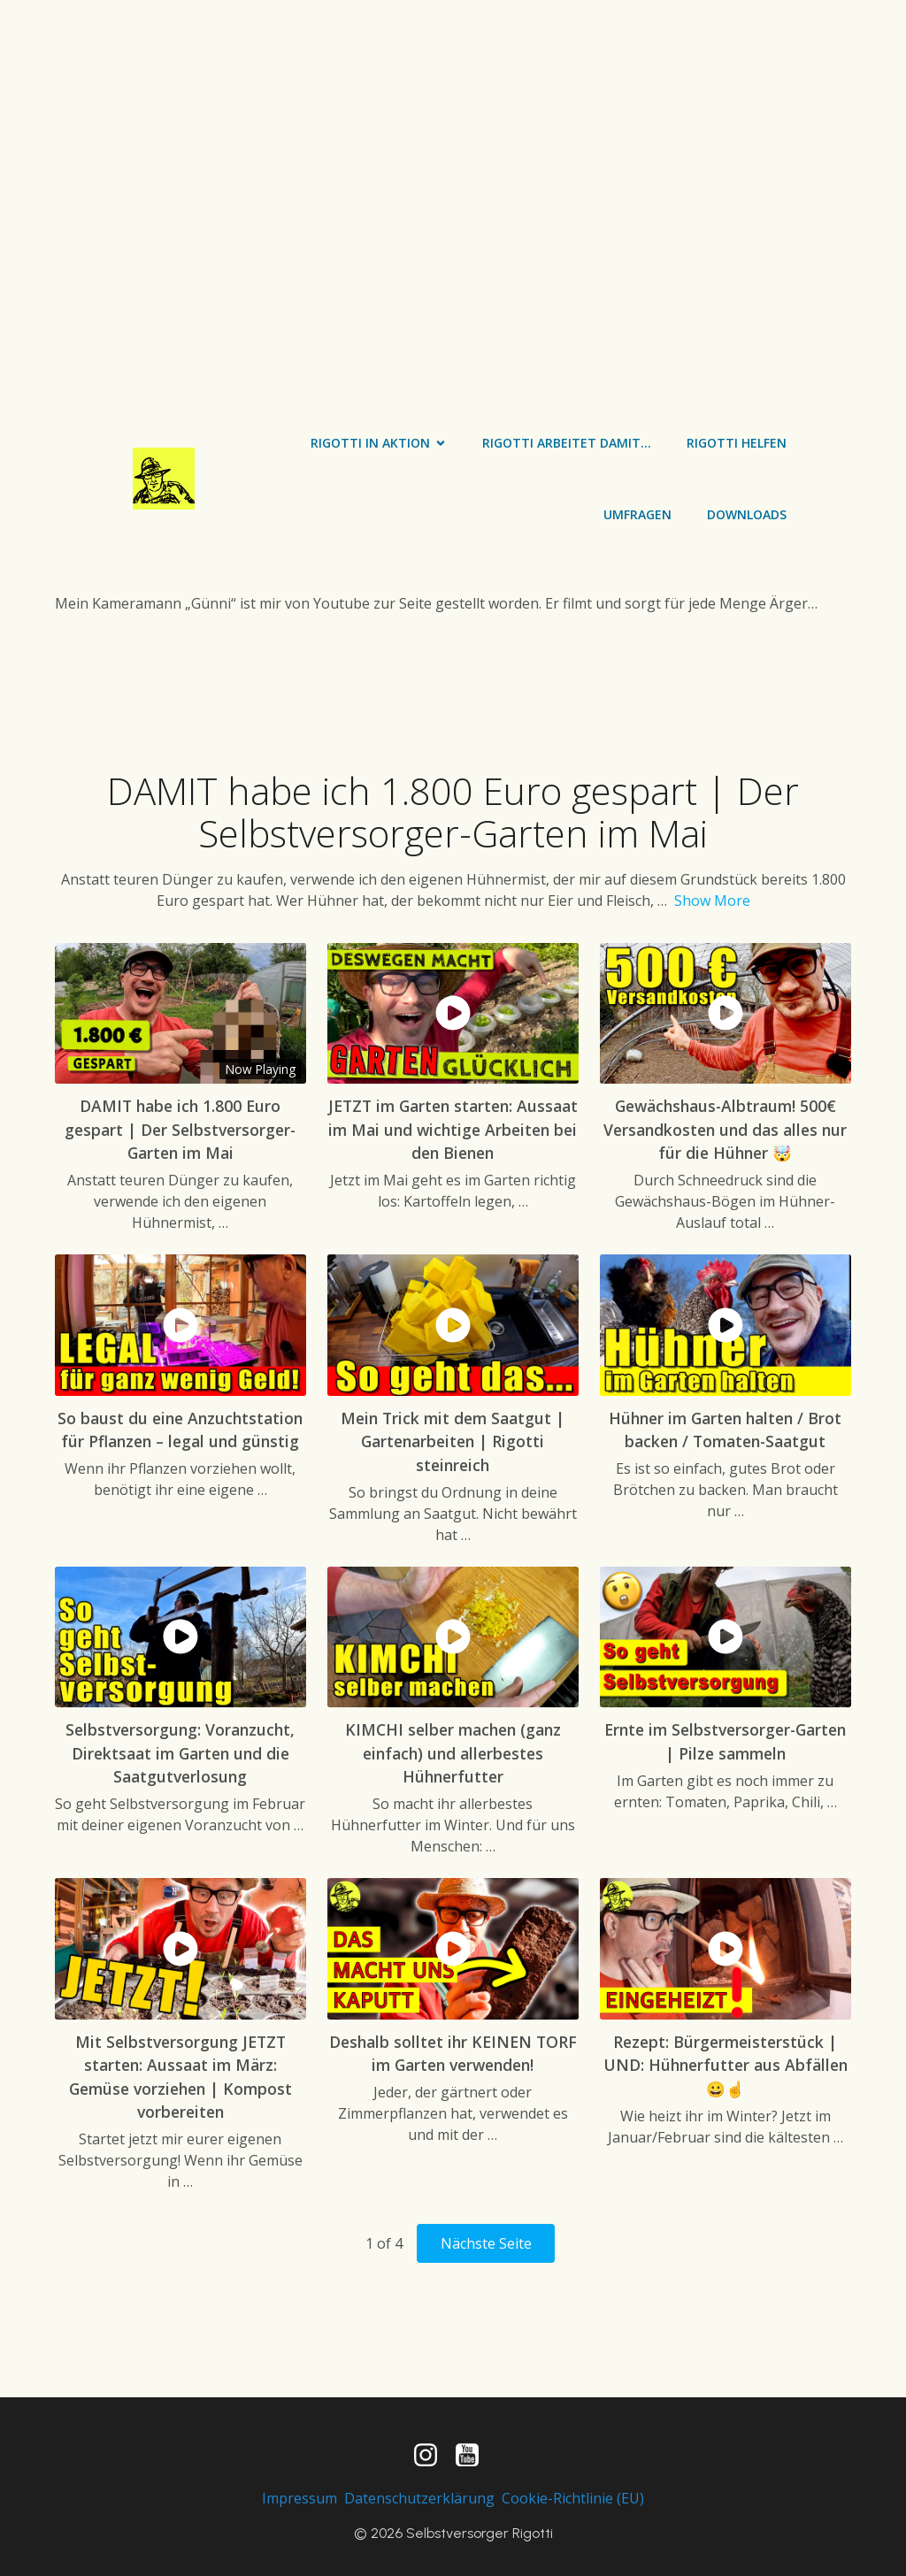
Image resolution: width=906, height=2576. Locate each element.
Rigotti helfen (737, 442)
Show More (712, 900)
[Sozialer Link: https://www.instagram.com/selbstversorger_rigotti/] (432, 2456)
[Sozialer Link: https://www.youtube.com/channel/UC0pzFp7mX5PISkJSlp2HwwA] (474, 2456)
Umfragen (637, 514)
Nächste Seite (486, 2243)
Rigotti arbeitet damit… (566, 442)
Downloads (747, 514)
